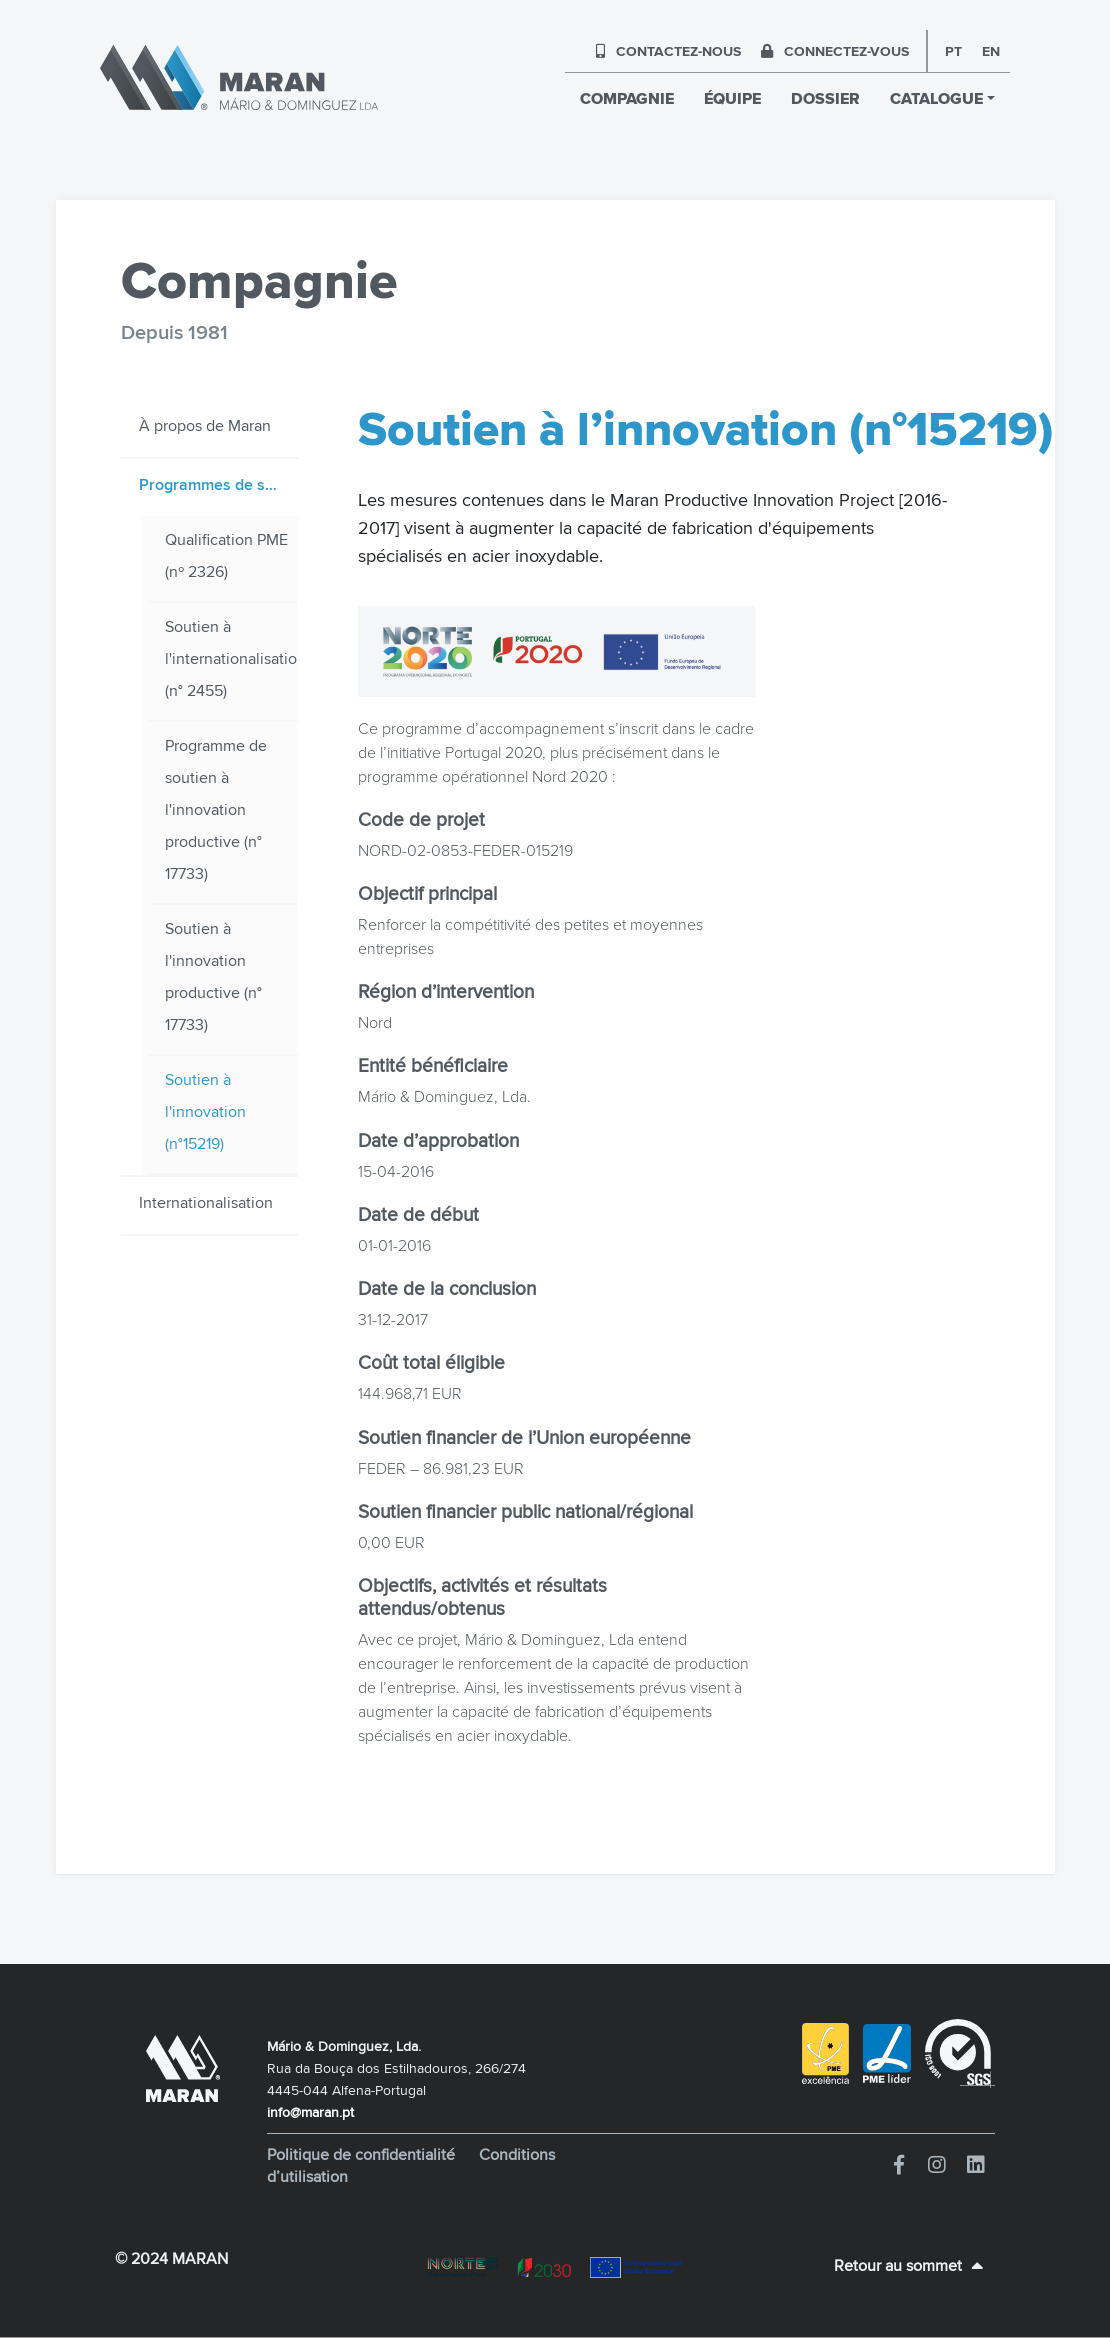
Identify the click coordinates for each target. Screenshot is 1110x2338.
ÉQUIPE (732, 98)
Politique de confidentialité (363, 2154)
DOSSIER (825, 98)
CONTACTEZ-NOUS (668, 51)
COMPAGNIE (627, 98)
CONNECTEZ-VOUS (835, 51)
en (991, 51)
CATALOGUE (936, 98)
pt (953, 51)
